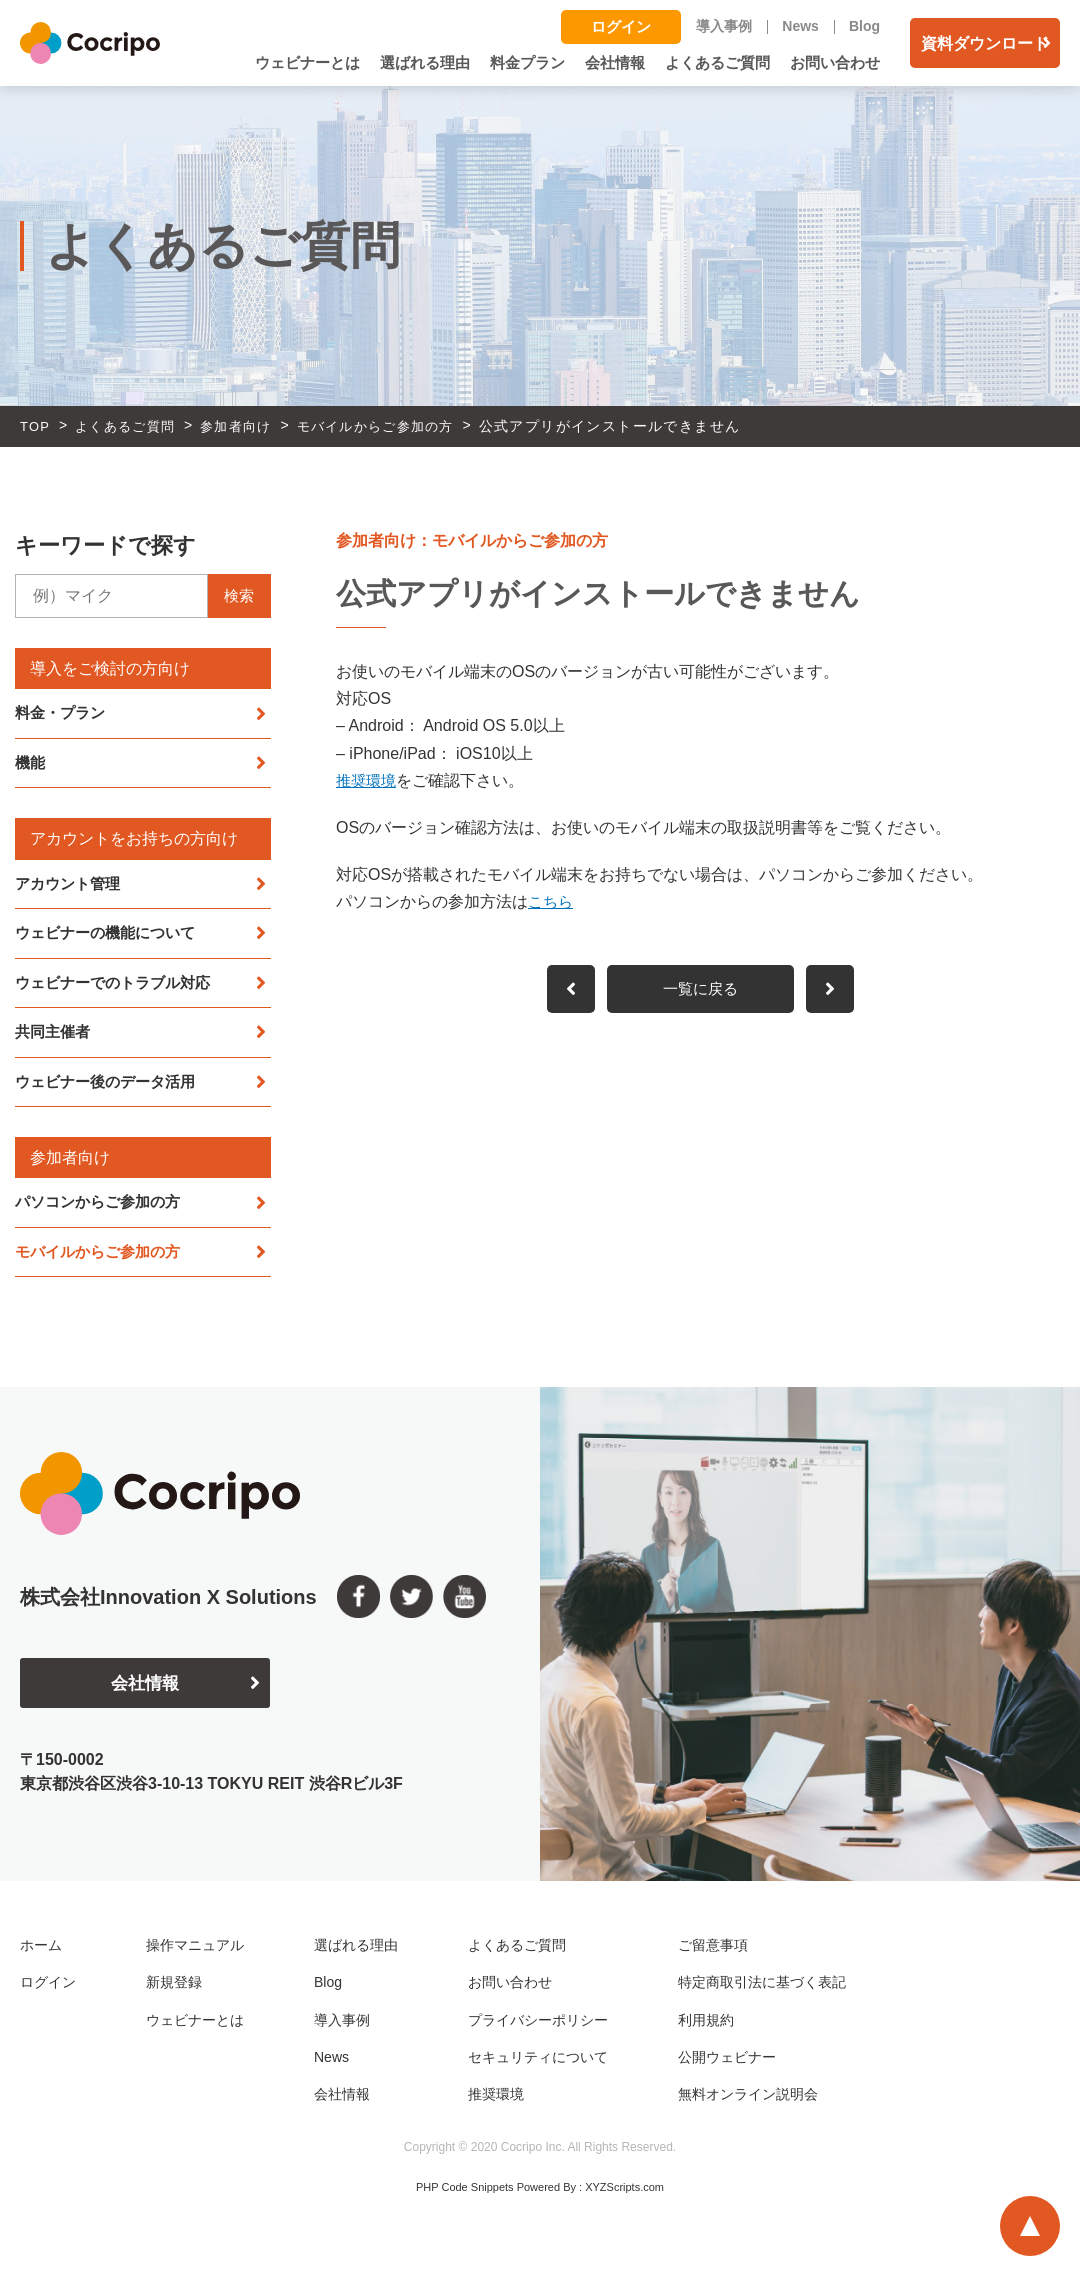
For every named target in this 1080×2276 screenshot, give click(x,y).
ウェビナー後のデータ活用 (111, 1086)
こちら (552, 901)
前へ (836, 990)
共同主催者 (55, 1036)
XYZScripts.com (624, 2193)
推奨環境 (368, 780)
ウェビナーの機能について (111, 935)
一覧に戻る (701, 990)
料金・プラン (63, 713)
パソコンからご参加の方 (103, 1207)
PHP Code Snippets (465, 2193)
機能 (31, 764)
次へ (566, 990)
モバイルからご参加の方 (103, 1257)
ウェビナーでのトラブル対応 (119, 985)
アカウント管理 (71, 885)
